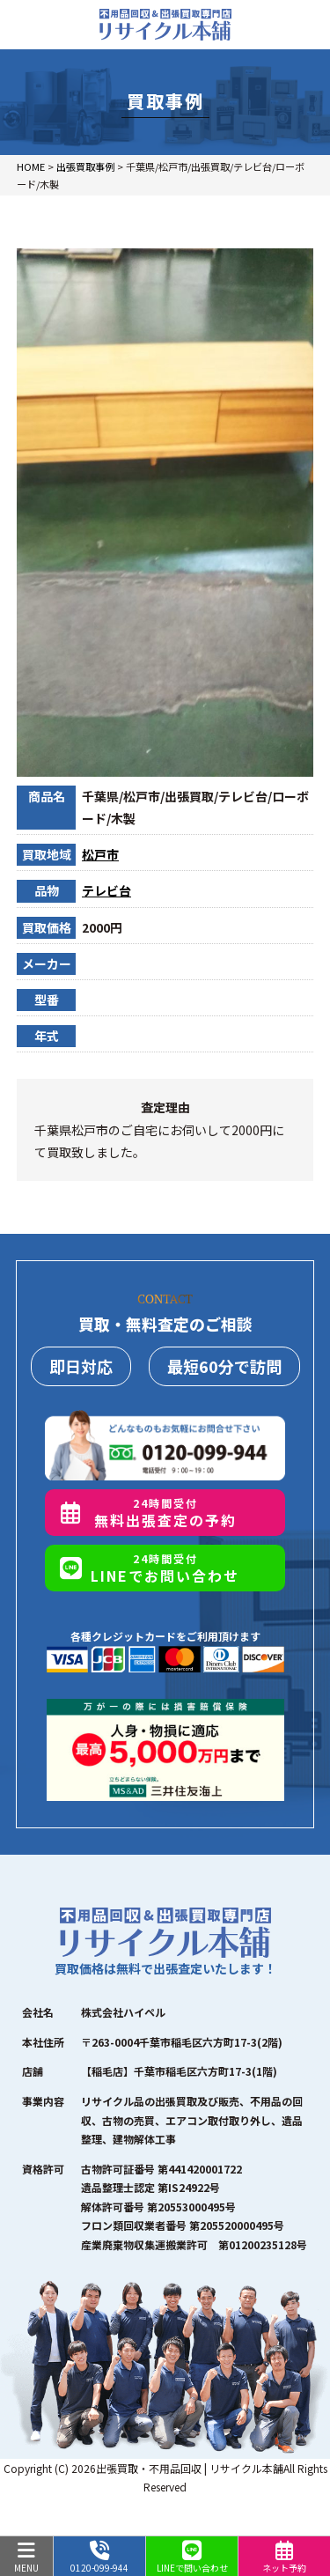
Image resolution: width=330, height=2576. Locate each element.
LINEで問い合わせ (192, 2557)
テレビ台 (106, 890)
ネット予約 (284, 2557)
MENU (26, 2557)
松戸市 (100, 854)
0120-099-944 (99, 2557)
